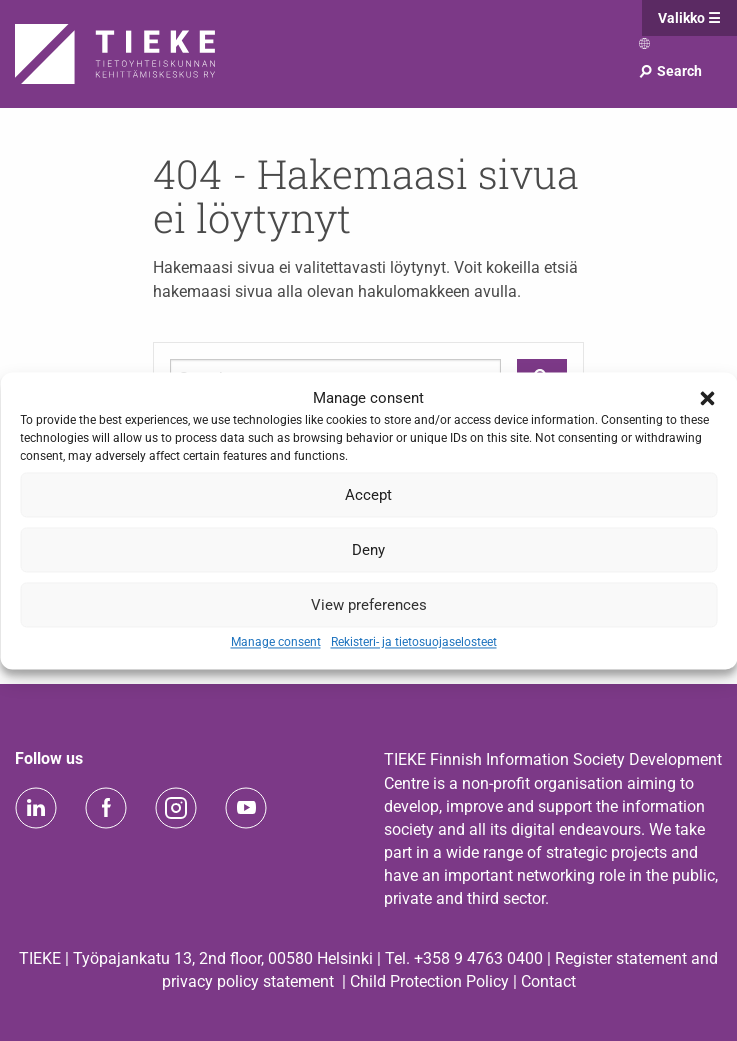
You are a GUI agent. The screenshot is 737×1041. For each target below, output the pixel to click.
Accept (368, 495)
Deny (368, 550)
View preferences (369, 605)
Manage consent (276, 642)
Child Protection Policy (429, 981)
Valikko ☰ (689, 18)
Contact (548, 981)
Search (669, 71)
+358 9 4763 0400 (478, 958)
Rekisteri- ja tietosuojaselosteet (414, 642)
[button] (707, 398)
